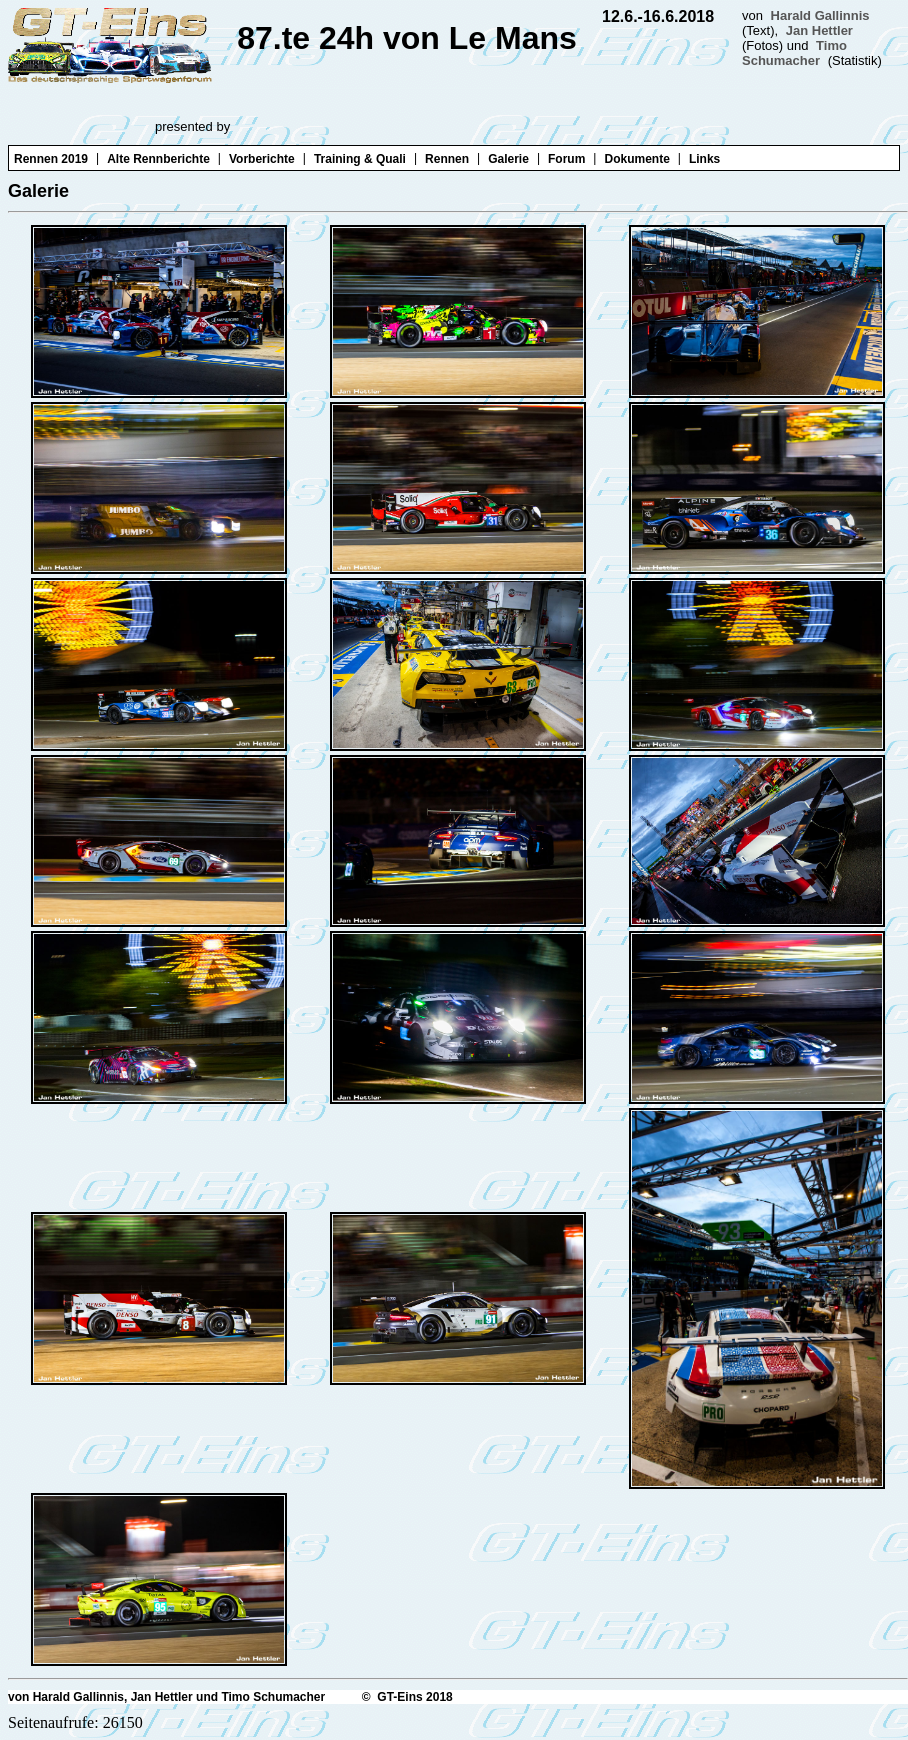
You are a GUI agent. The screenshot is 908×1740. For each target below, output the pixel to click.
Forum (566, 159)
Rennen (447, 159)
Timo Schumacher (794, 53)
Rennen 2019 (51, 159)
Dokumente (636, 159)
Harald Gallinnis (820, 15)
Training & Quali (360, 159)
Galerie (508, 159)
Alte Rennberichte (158, 159)
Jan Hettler (819, 30)
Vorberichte (262, 159)
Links (704, 159)
